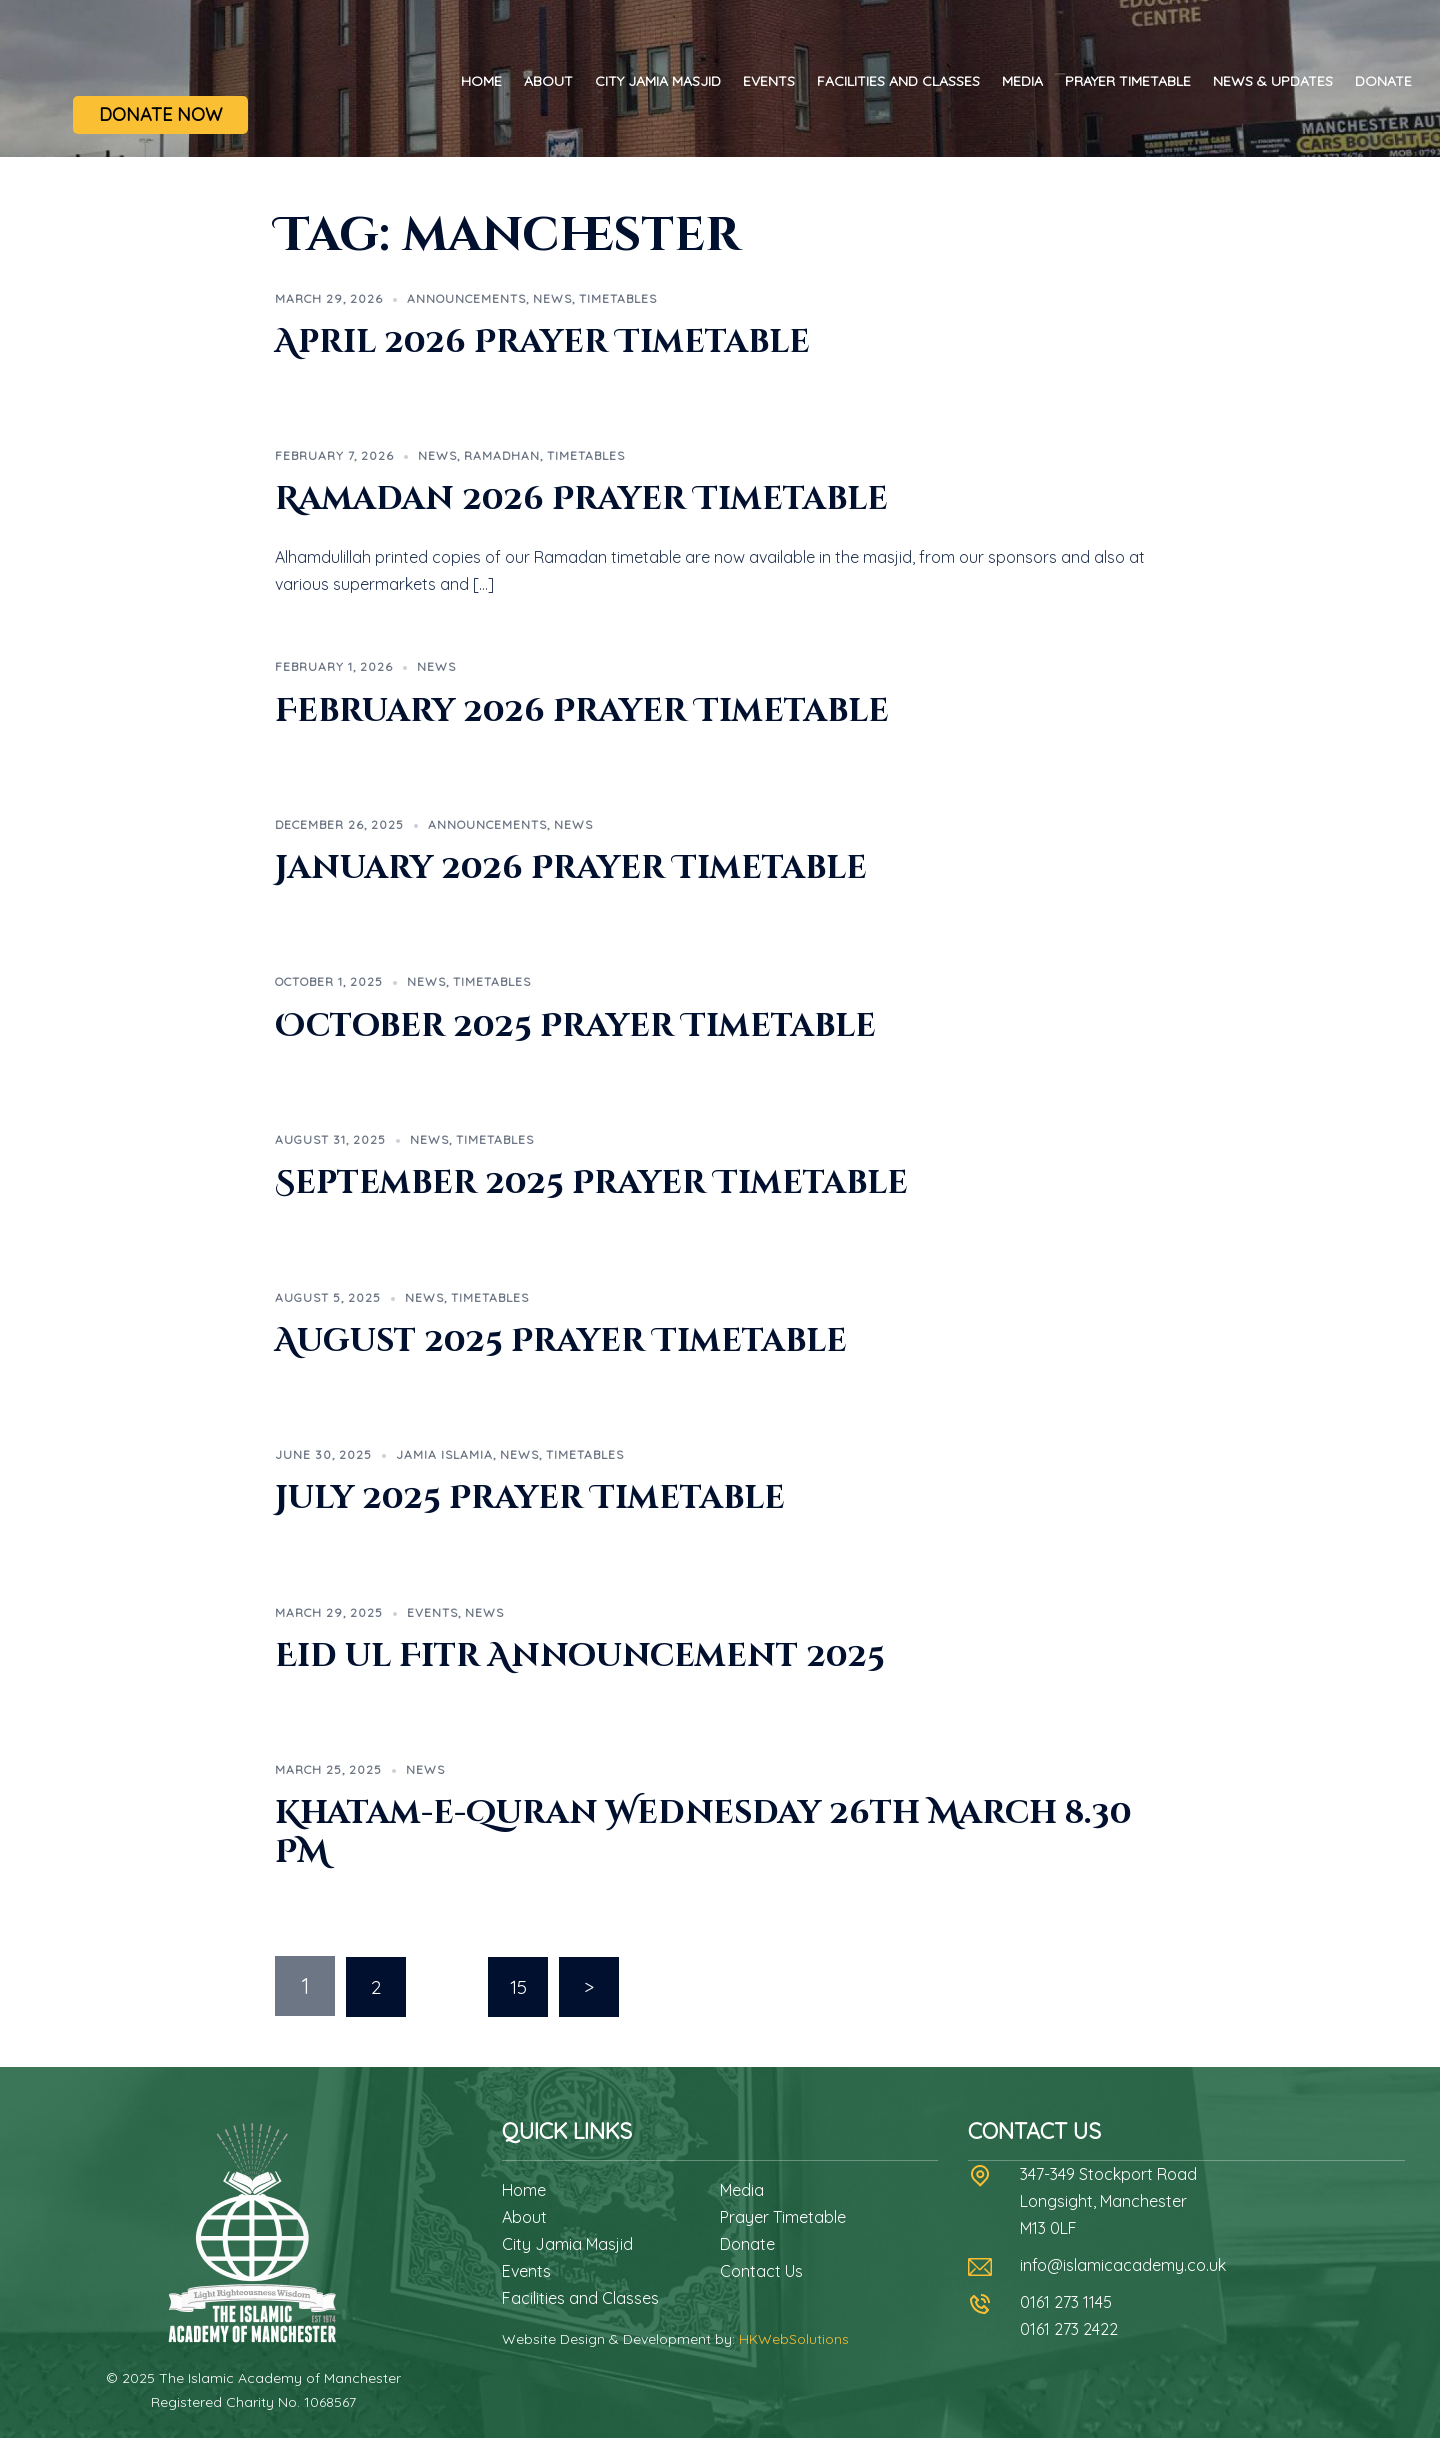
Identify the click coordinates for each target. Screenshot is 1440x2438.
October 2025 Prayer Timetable (575, 1026)
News (552, 298)
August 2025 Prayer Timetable (561, 1341)
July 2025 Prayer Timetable (530, 1498)
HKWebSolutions (794, 2338)
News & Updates (1273, 81)
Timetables (618, 298)
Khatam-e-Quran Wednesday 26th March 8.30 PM (703, 1832)
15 (518, 1986)
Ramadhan (502, 455)
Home (481, 81)
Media (1022, 81)
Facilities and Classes (898, 81)
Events (769, 81)
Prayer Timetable (1128, 81)
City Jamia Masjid (658, 81)
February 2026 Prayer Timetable (582, 711)
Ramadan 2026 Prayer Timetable (581, 499)
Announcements (466, 298)
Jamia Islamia (444, 1454)
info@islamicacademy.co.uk (1123, 2264)
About (548, 81)
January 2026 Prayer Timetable (571, 868)
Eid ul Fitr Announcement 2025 (580, 1656)
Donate (1383, 81)
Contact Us (761, 2270)
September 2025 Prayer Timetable (591, 1183)
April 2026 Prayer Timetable (542, 342)
